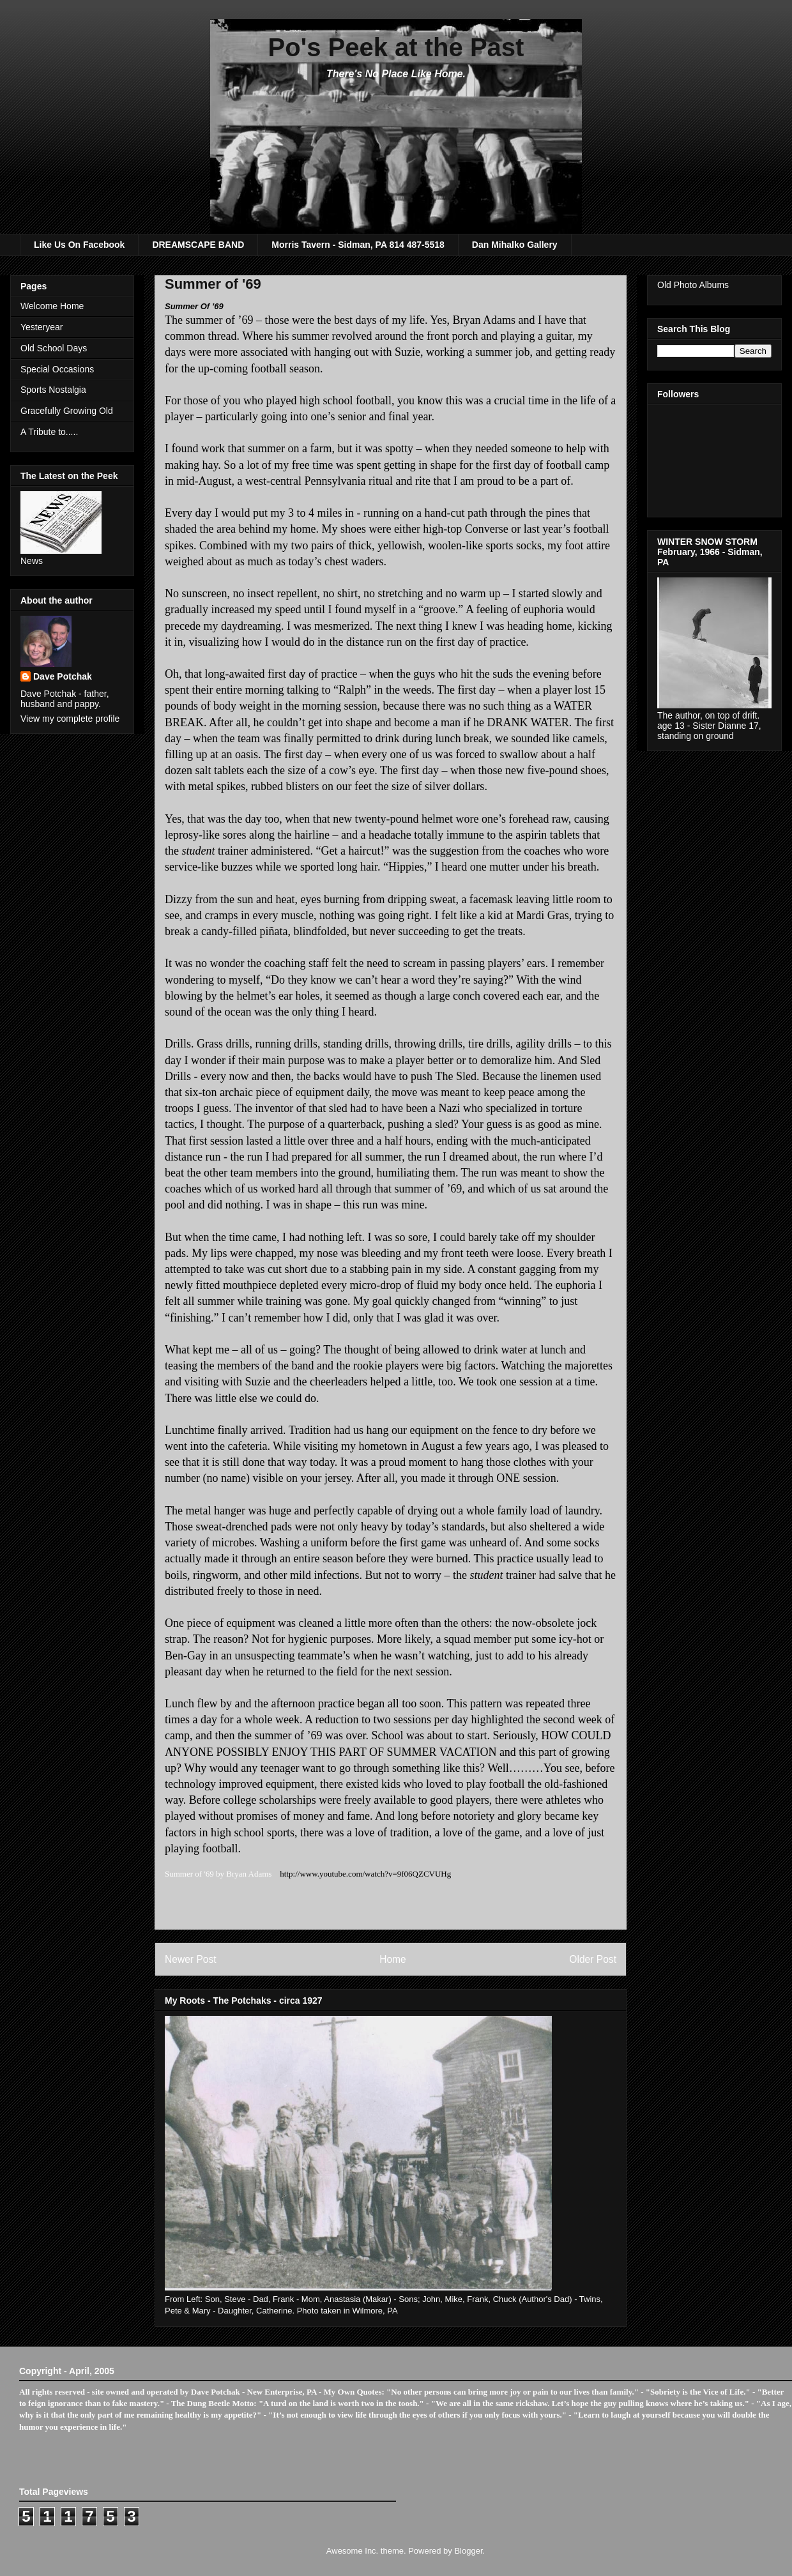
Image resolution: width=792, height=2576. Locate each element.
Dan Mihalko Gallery (515, 245)
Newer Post (191, 1959)
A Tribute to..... (49, 432)
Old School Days (53, 348)
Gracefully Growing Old (66, 411)
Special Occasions (57, 369)
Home (392, 1959)
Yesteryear (41, 327)
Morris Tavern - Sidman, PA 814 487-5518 (358, 245)
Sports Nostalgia (53, 390)
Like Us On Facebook (79, 245)
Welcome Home (52, 306)
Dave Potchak (62, 676)
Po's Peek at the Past (396, 47)
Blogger (468, 2551)
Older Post (592, 1959)
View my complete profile (69, 718)
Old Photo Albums (693, 285)
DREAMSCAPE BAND (198, 245)
